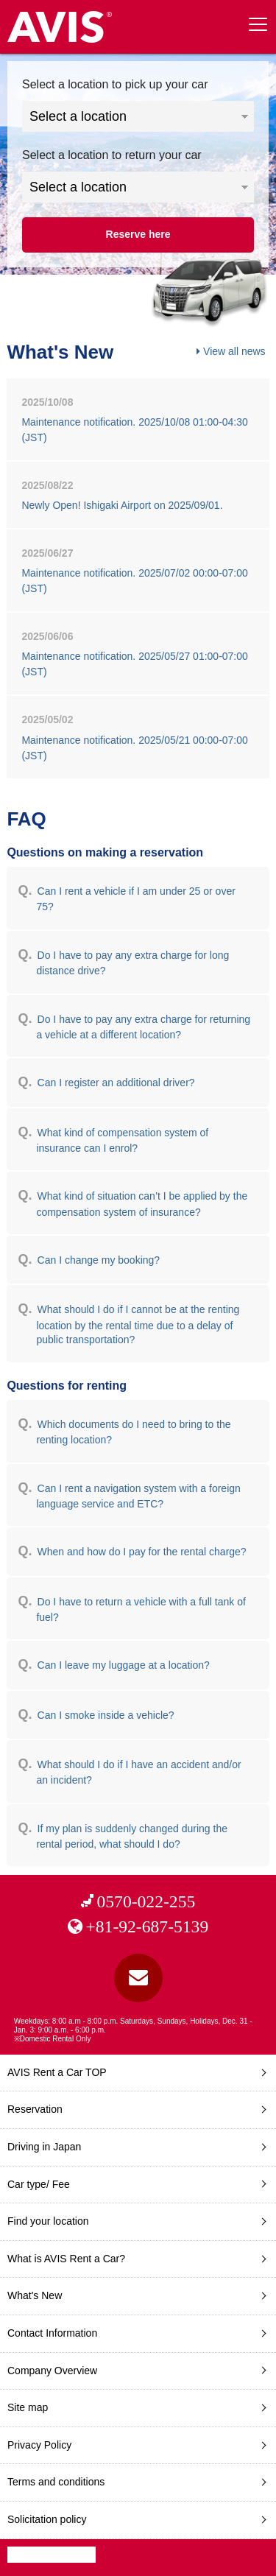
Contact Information (52, 2333)
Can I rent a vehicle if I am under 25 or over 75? (135, 898)
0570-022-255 (145, 1901)
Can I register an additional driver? (116, 1082)
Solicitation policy (46, 2519)
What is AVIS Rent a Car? (66, 2258)
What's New (34, 2295)
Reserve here (138, 234)
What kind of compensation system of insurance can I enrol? (122, 1140)
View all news (234, 351)
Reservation (35, 2109)
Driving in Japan (44, 2147)
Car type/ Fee (38, 2184)
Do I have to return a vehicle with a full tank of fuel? (140, 1609)
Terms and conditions (56, 2482)
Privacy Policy (39, 2445)
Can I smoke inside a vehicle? (106, 1715)
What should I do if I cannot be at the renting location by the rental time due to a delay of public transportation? (137, 1324)
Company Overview (52, 2370)
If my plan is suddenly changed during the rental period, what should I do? (131, 1836)
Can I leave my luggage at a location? (124, 1665)
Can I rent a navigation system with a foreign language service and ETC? (138, 1496)
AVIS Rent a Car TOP (57, 2072)
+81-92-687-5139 (146, 1926)
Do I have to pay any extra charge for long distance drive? (132, 962)
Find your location (48, 2221)
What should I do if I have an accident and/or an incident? (138, 1772)
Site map (27, 2407)
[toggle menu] (258, 24)
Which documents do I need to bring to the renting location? (133, 1432)
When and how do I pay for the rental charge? (142, 1552)
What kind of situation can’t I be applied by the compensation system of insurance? (141, 1203)
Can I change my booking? (99, 1260)
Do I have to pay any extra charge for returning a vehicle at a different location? (143, 1027)
